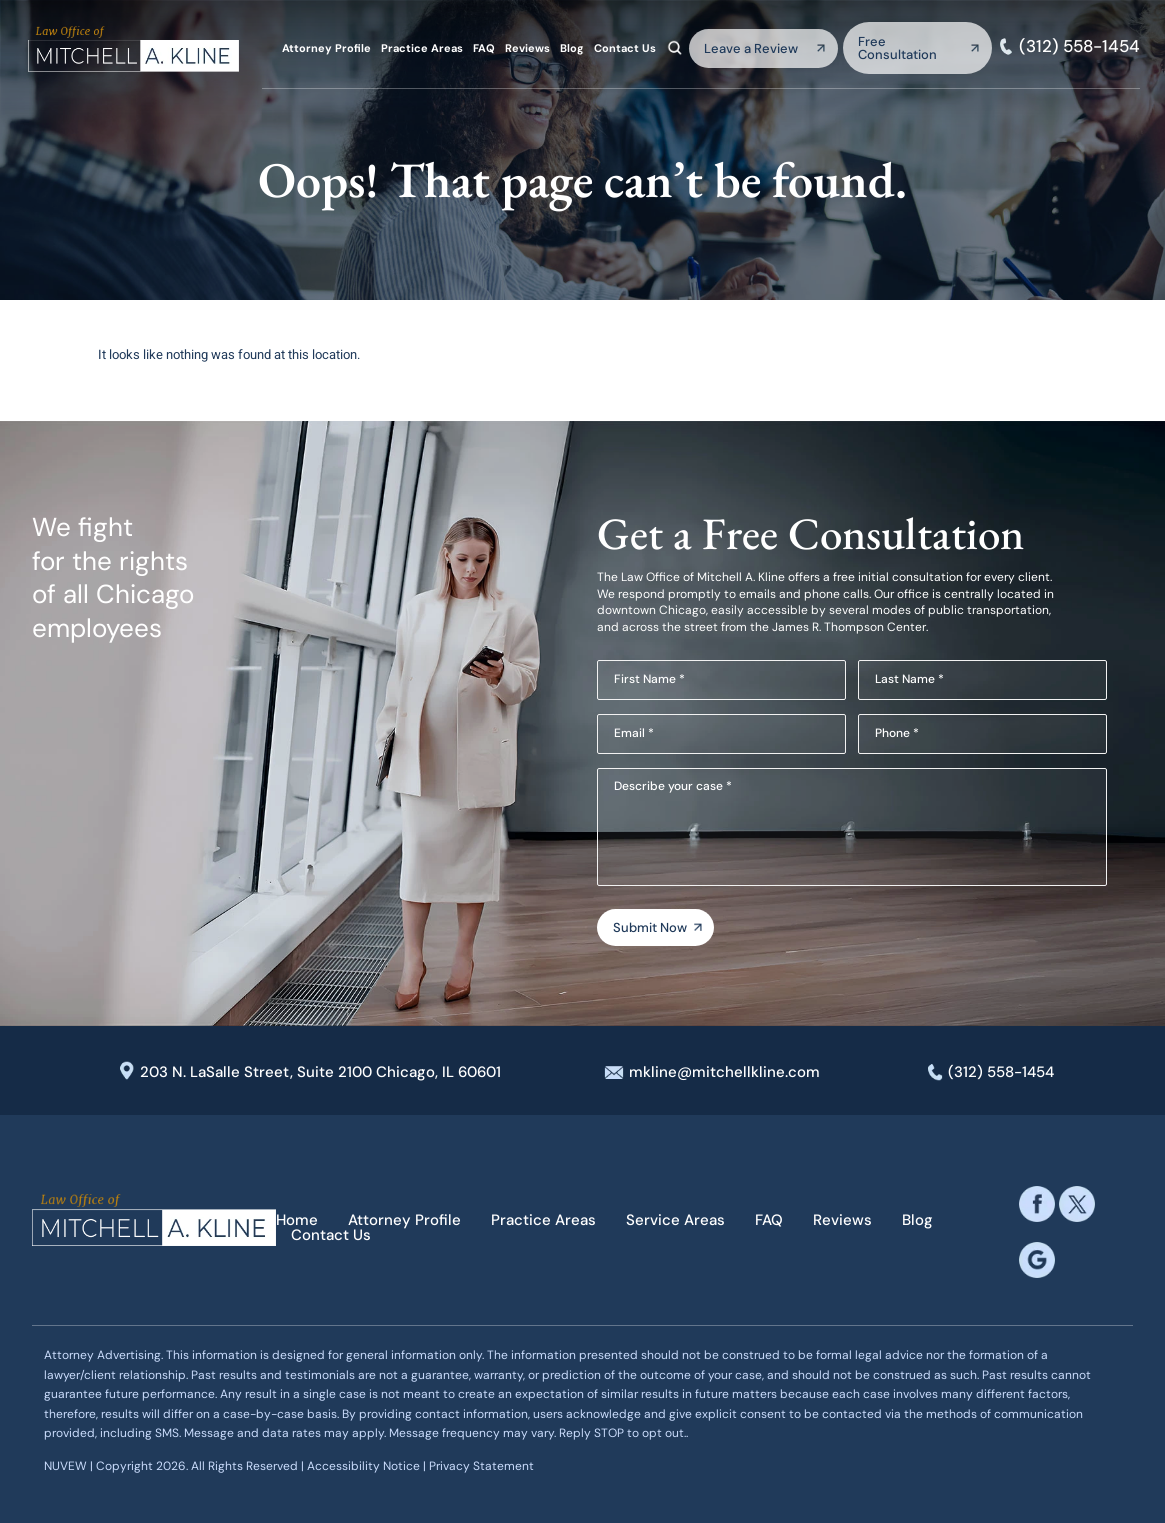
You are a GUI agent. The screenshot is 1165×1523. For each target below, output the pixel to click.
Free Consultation (897, 48)
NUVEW (65, 1466)
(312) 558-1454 (1079, 46)
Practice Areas (422, 48)
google (1037, 1260)
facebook (1037, 1204)
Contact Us (625, 48)
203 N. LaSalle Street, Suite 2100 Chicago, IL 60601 (320, 1072)
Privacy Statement (481, 1466)
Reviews (527, 48)
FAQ (484, 48)
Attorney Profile (326, 48)
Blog (572, 48)
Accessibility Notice (365, 1466)
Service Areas (675, 1220)
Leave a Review (751, 48)
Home (297, 1220)
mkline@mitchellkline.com (724, 1072)
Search (675, 48)
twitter (1077, 1204)
